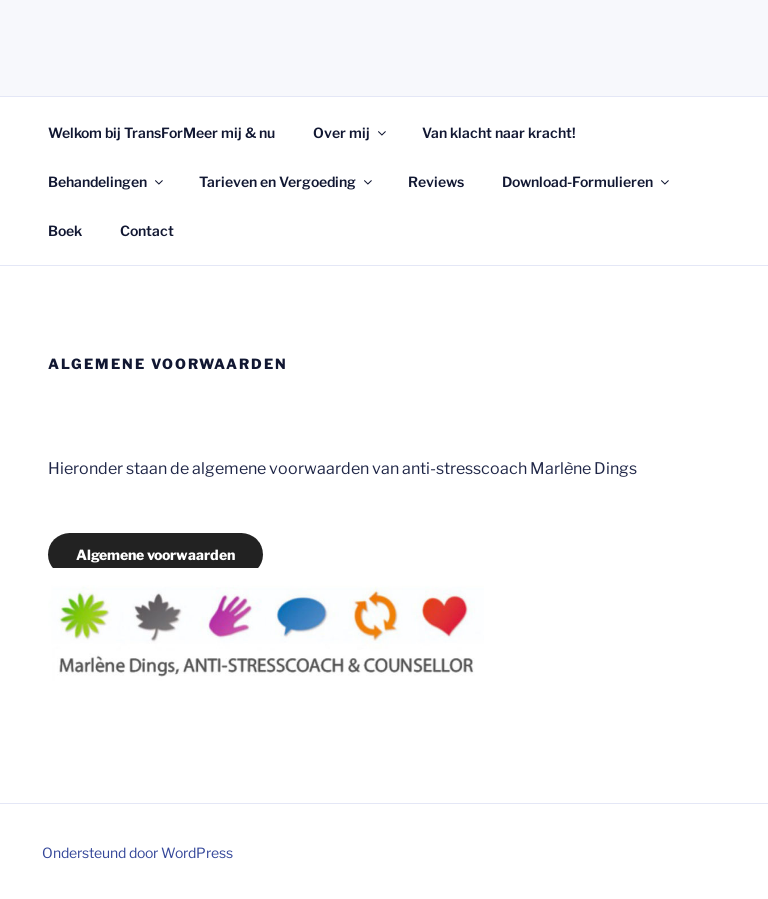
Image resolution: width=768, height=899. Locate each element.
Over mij (351, 132)
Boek (65, 230)
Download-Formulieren (587, 181)
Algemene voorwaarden (155, 554)
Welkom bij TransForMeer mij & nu (161, 132)
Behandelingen (107, 181)
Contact (147, 230)
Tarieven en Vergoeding (287, 181)
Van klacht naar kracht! (499, 132)
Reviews (436, 181)
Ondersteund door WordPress (137, 852)
